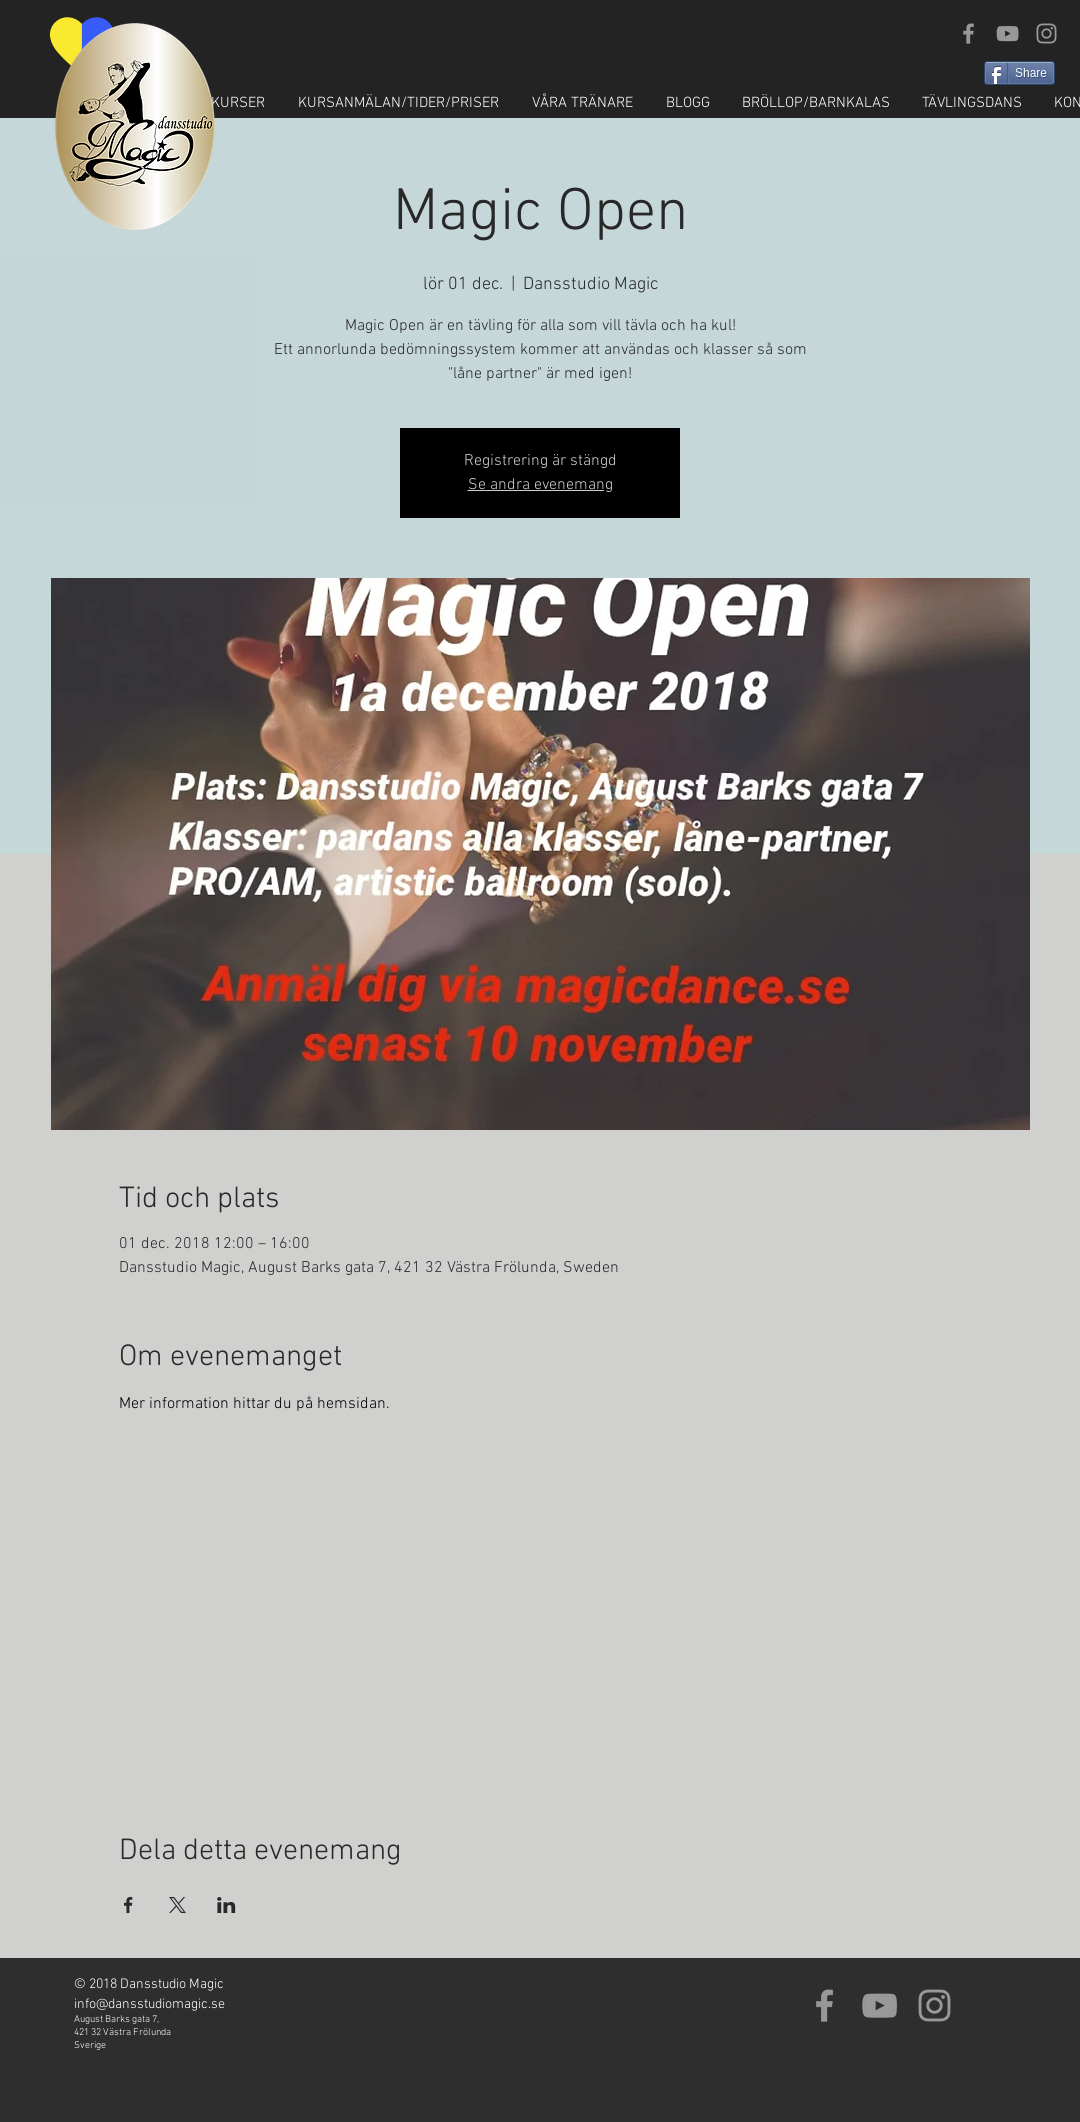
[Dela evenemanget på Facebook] (128, 1905)
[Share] (1019, 73)
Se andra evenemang (540, 485)
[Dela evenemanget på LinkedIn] (226, 1905)
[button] (219, 103)
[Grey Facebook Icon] (968, 33)
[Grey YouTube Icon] (1007, 33)
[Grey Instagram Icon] (1046, 33)
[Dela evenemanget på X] (177, 1905)
